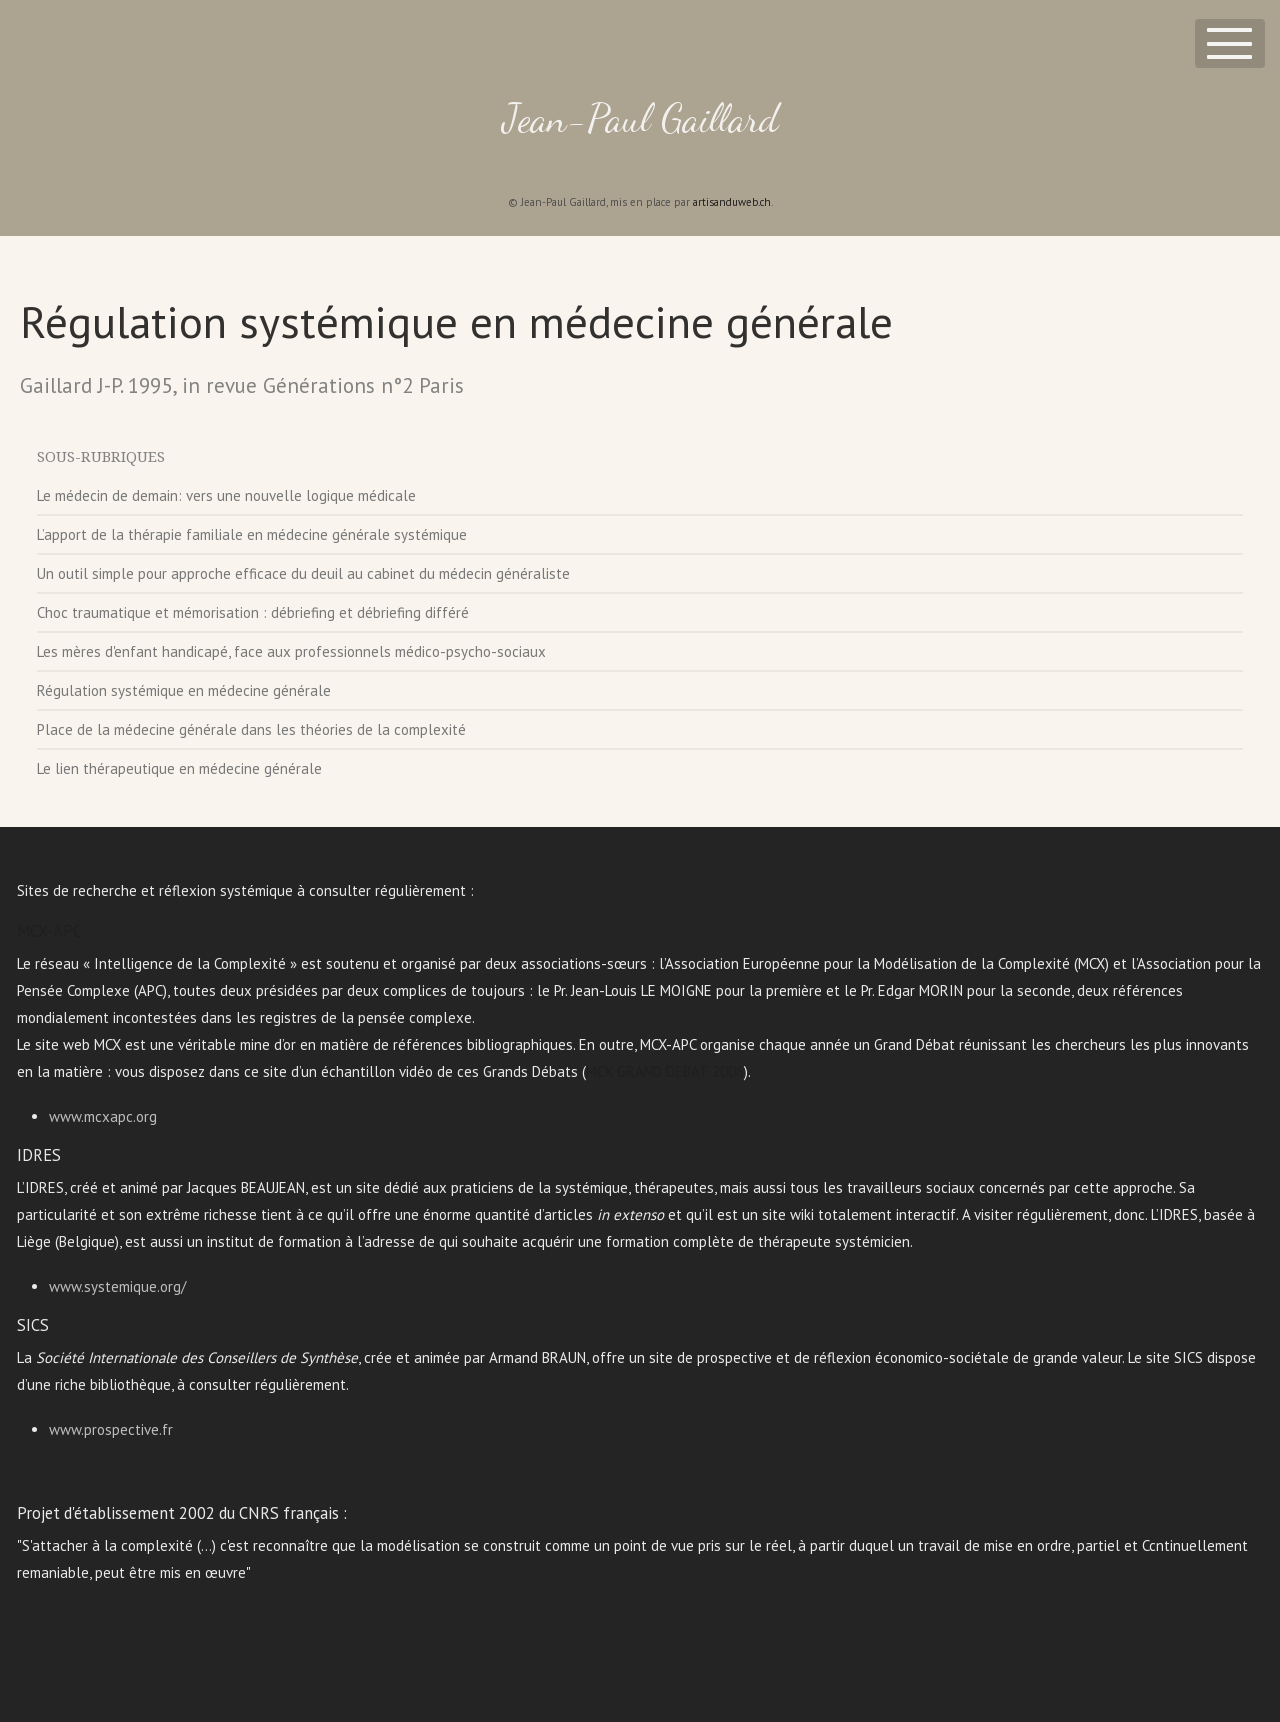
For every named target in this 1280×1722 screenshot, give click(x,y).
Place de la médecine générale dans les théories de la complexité (251, 729)
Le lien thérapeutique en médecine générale (179, 768)
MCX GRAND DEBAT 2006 (665, 1071)
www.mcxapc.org (103, 1116)
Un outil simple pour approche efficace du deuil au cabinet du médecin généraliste (303, 573)
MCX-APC (49, 931)
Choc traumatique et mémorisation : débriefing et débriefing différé (253, 612)
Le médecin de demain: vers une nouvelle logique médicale (226, 495)
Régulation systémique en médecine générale (184, 690)
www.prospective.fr (111, 1429)
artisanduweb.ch (732, 202)
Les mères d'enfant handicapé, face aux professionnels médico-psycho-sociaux (291, 651)
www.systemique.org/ (117, 1286)
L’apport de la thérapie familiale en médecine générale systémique (252, 534)
